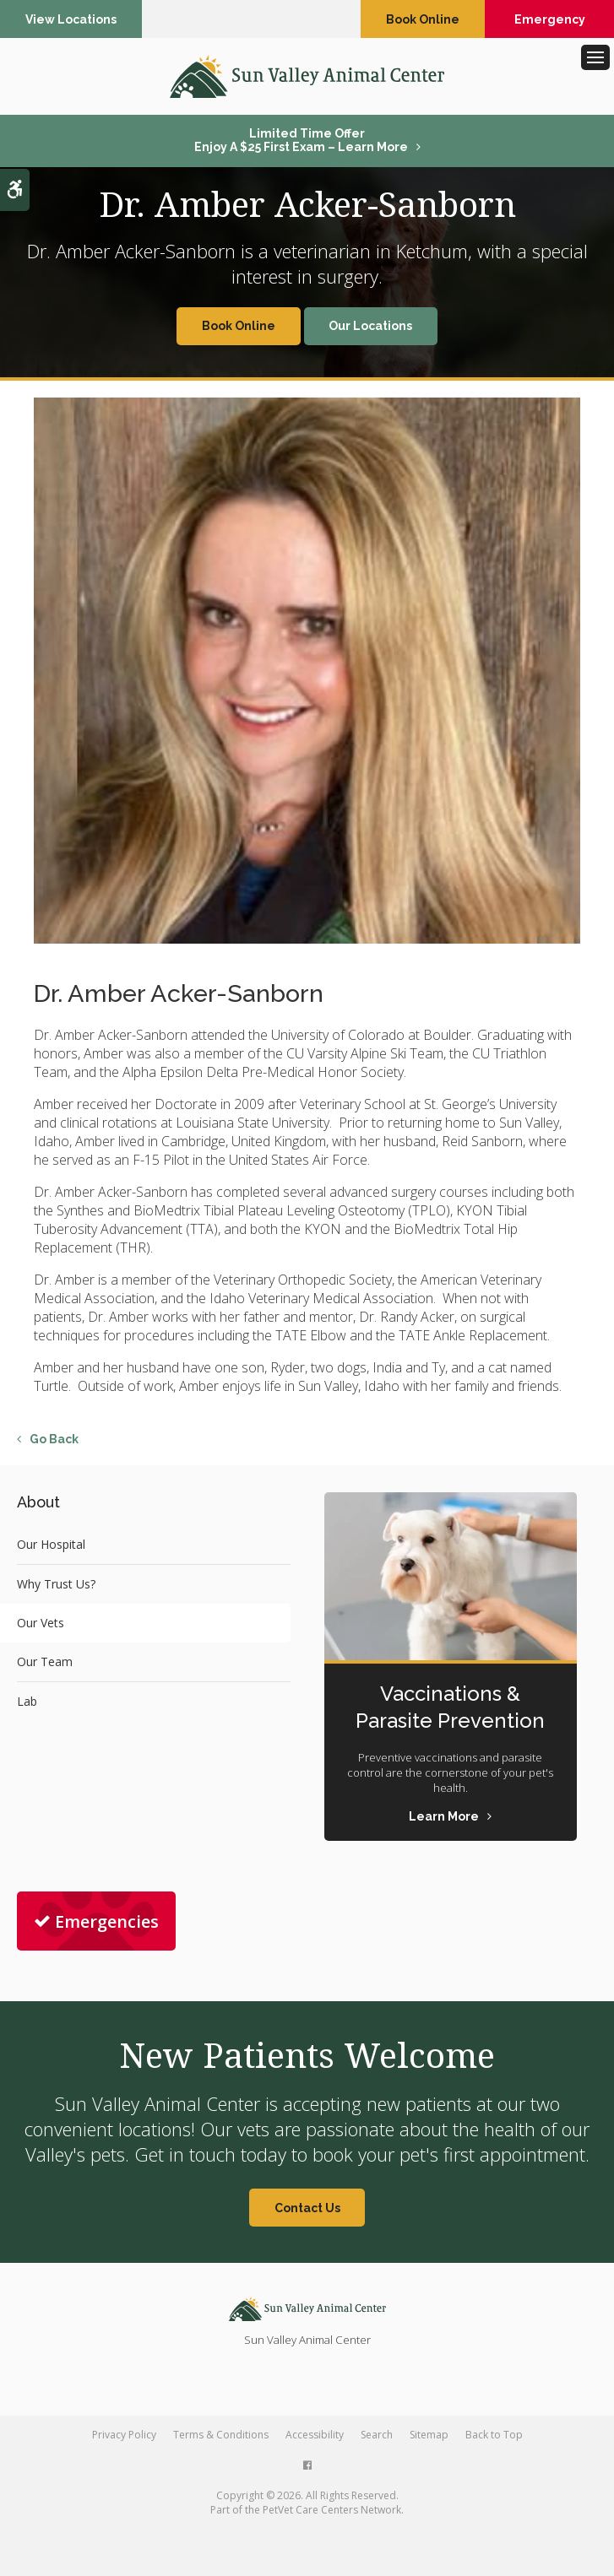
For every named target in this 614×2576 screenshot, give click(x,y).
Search (377, 2434)
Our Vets (40, 1623)
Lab (27, 1701)
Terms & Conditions (221, 2434)
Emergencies (96, 1921)
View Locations (71, 19)
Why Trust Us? (56, 1584)
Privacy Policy (124, 2434)
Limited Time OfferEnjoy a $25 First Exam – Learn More (301, 140)
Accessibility (314, 2434)
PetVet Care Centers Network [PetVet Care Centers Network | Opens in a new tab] (332, 2510)
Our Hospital (51, 1544)
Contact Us (307, 2208)
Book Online (422, 19)
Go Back (54, 1439)
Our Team (45, 1661)
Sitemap (429, 2434)
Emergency (549, 19)
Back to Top (494, 2434)
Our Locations (370, 326)
